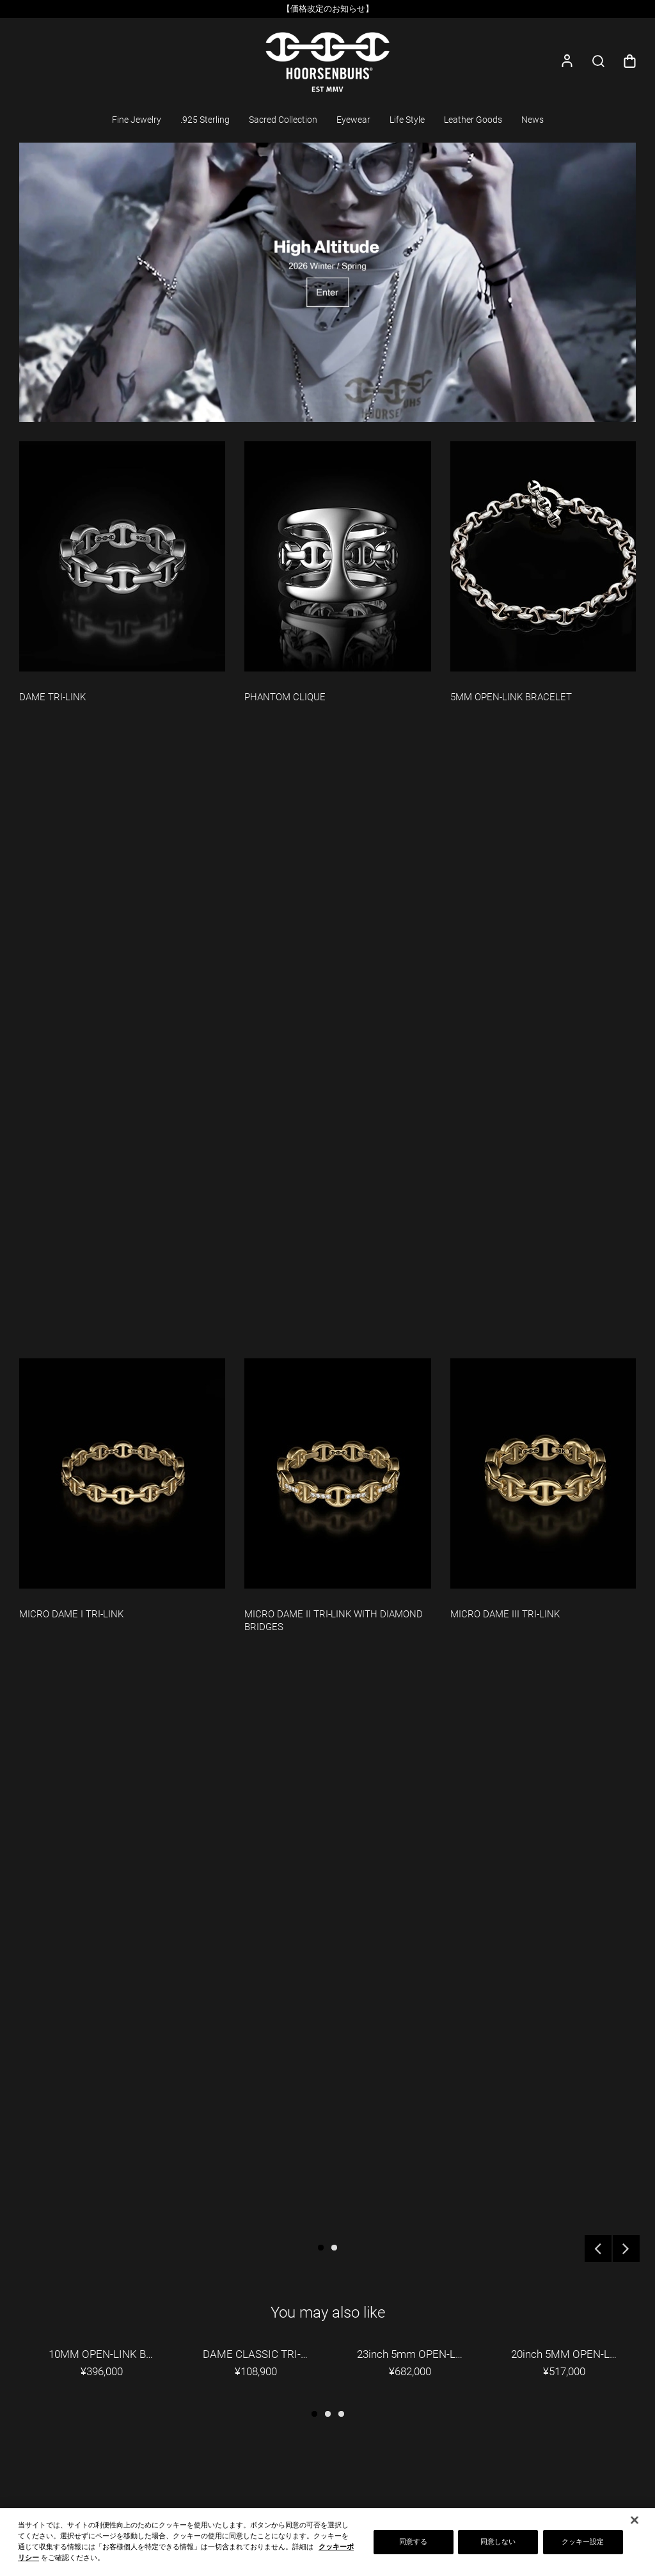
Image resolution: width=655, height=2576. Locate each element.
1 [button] (321, 2247)
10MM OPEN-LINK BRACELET (110, 2354)
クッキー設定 (583, 2547)
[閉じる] (634, 2525)
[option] (327, 9)
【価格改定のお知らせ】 (328, 8)
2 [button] (334, 2247)
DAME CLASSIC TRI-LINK (263, 2354)
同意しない (498, 2547)
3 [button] (341, 2414)
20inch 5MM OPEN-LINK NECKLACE (573, 2354)
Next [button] (626, 2248)
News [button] (532, 119)
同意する (413, 2547)
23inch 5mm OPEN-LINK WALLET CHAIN (418, 2354)
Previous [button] (598, 2248)
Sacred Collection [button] (283, 119)
